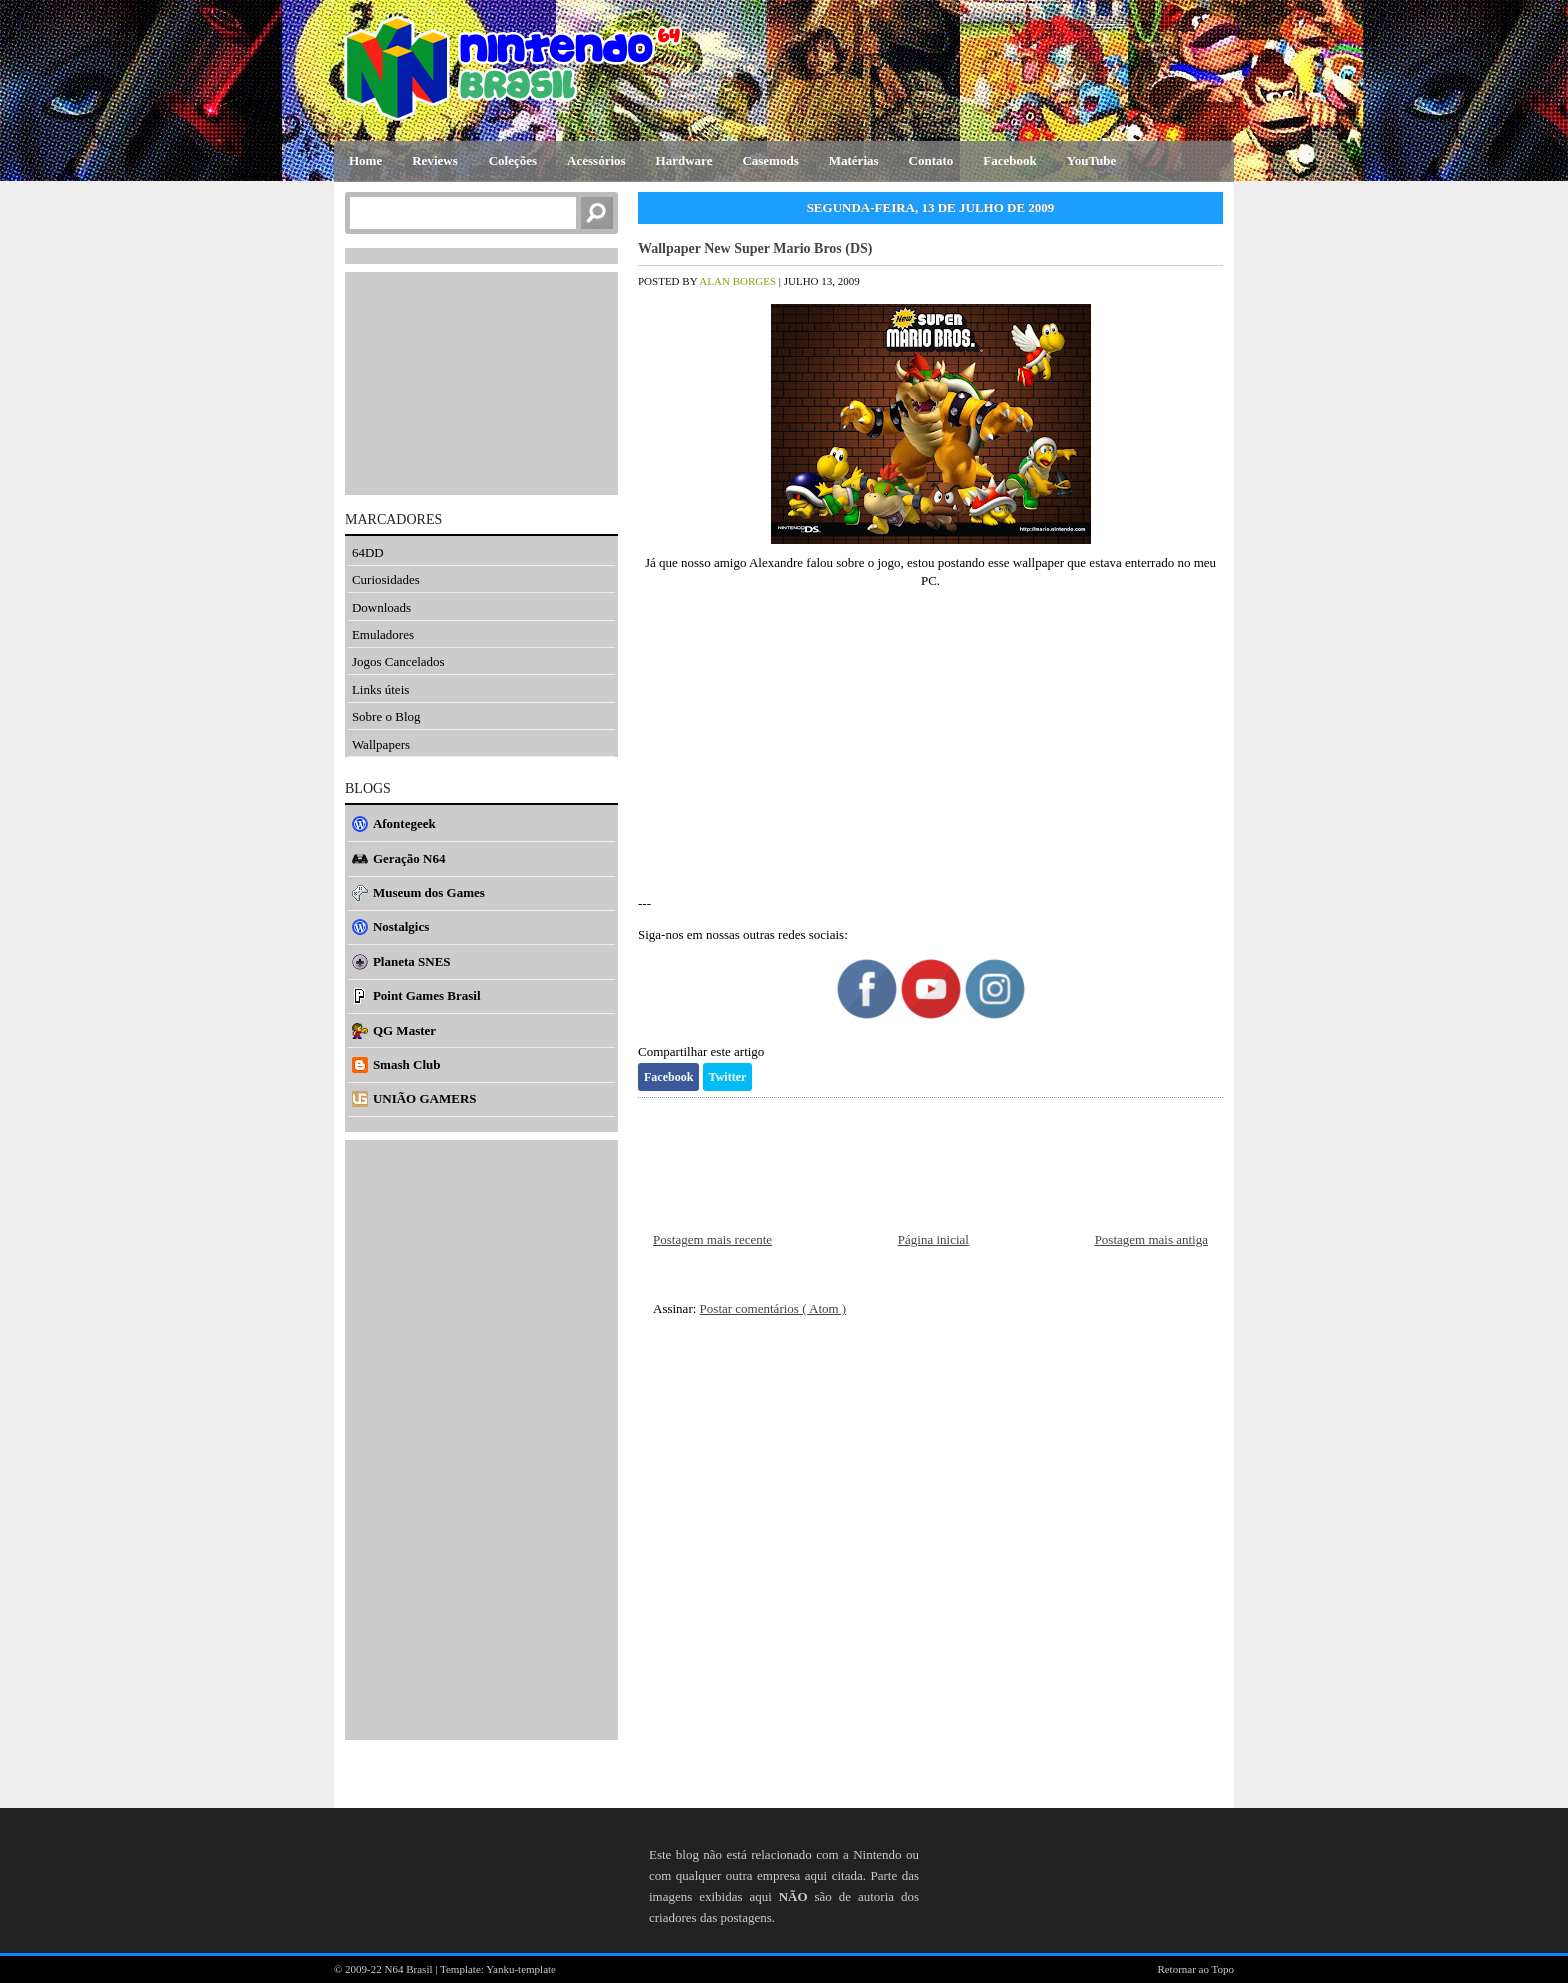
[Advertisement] (930, 742)
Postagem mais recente (712, 1239)
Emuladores (383, 634)
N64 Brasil (410, 1969)
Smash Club (407, 1064)
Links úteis (380, 689)
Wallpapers (381, 744)
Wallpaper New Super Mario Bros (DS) (755, 248)
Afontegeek (404, 823)
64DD (368, 552)
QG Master (404, 1030)
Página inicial (933, 1239)
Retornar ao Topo (1195, 1969)
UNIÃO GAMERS (425, 1098)
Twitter (728, 1077)
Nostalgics (401, 926)
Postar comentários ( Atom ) (773, 1308)
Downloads (381, 607)
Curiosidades (386, 579)
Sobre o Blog (386, 716)
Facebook (668, 1077)
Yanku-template (521, 1969)
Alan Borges (738, 281)
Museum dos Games (429, 892)
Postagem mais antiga (1151, 1239)
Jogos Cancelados (398, 661)
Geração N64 (409, 858)
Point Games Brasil (427, 995)
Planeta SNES (412, 961)
